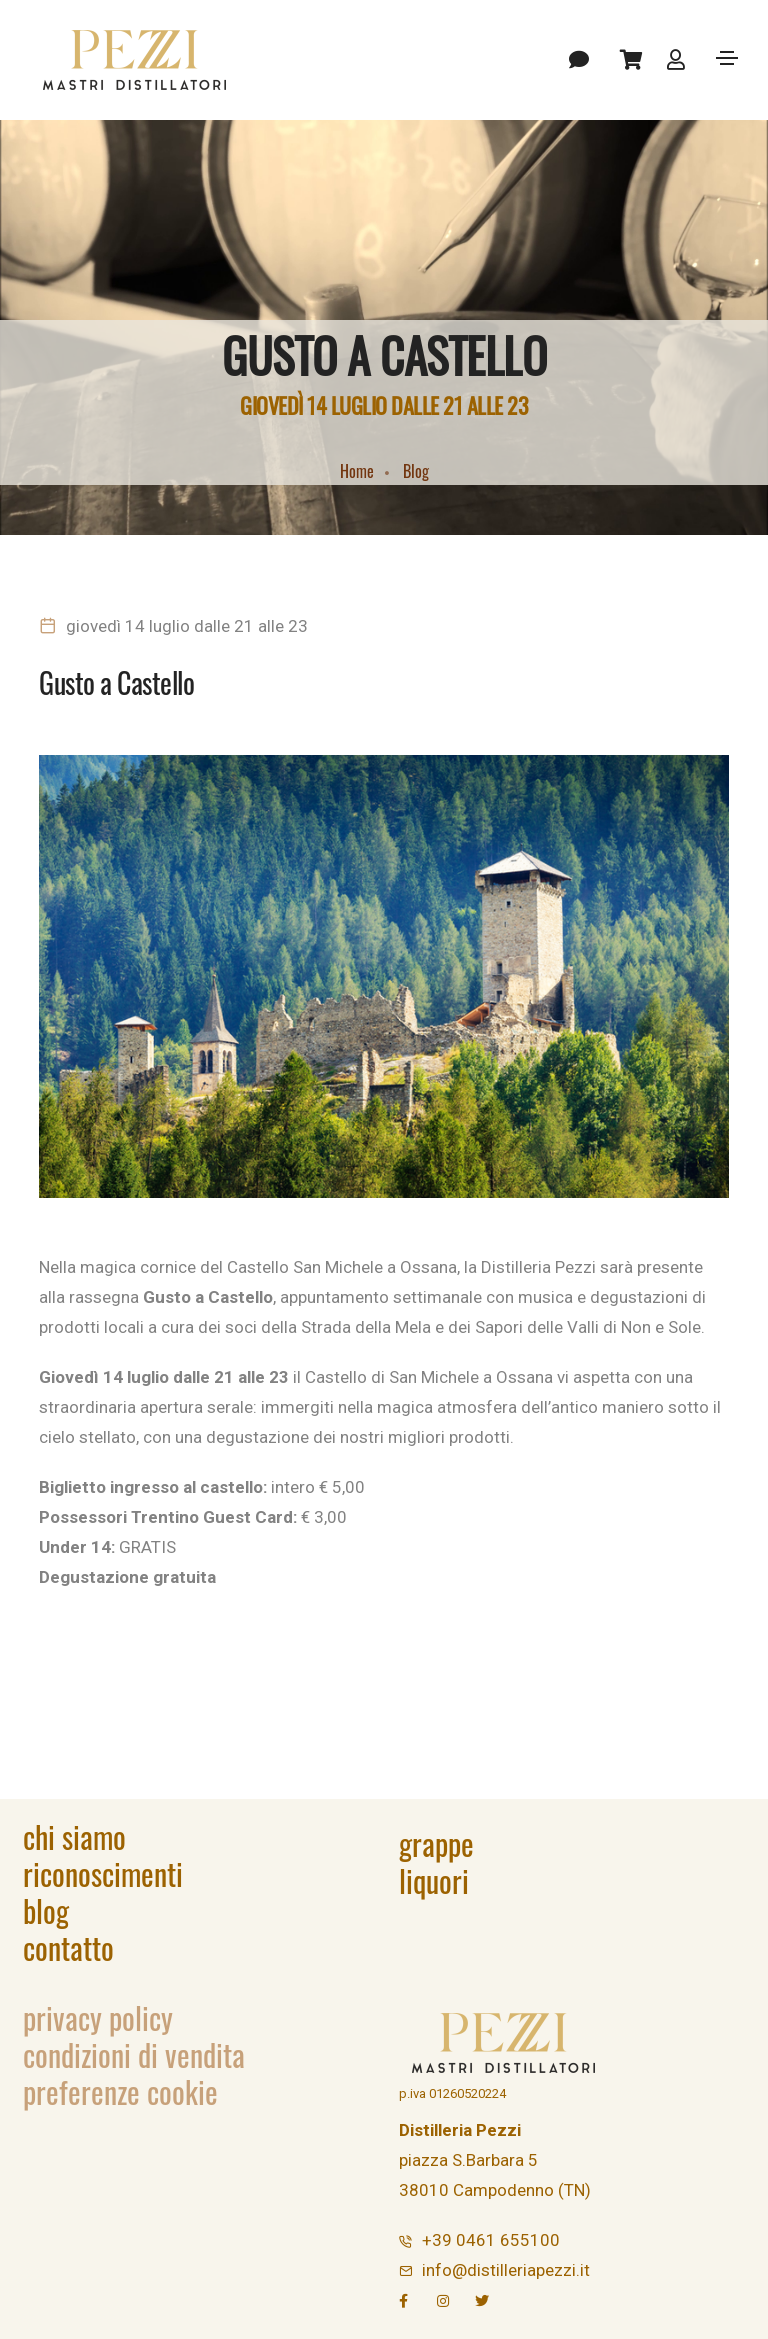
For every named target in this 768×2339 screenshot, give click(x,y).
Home (357, 471)
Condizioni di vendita (134, 2054)
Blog (416, 471)
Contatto (68, 1947)
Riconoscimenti (103, 1873)
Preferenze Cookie (120, 2091)
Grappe (436, 1843)
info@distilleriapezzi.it (506, 2270)
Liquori (434, 1880)
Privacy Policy (98, 2017)
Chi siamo (74, 1836)
